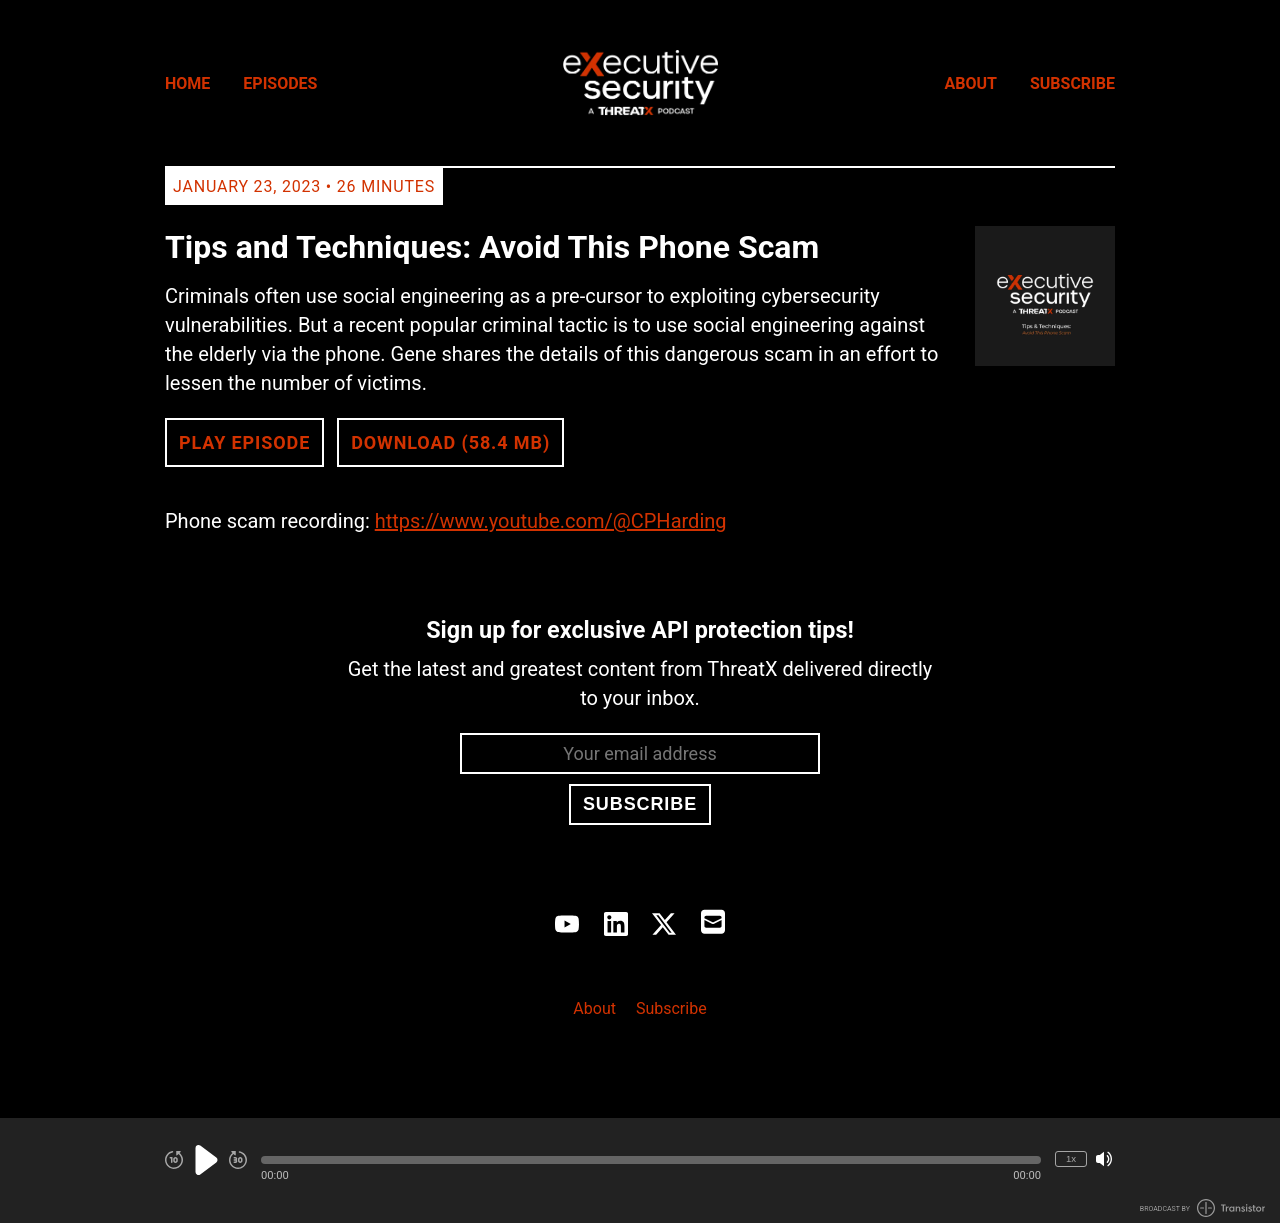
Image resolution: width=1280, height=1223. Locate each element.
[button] (651, 1160)
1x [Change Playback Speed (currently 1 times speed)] (1071, 1158)
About (971, 83)
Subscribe (1072, 83)
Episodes (280, 83)
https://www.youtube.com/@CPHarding (551, 521)
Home (187, 83)
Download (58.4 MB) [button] (450, 442)
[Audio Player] (640, 1170)
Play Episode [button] (244, 442)
